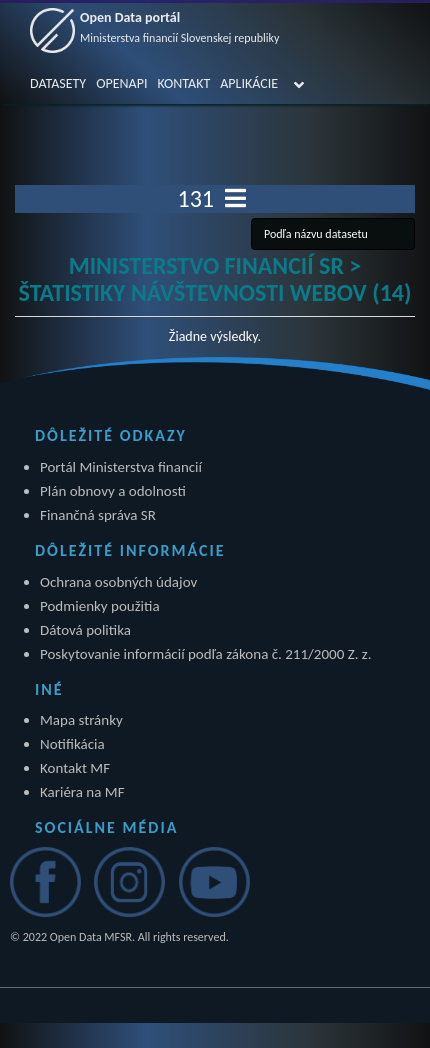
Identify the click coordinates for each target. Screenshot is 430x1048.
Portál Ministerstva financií (121, 467)
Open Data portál (180, 27)
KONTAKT (183, 83)
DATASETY (58, 83)
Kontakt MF (75, 768)
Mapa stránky (81, 720)
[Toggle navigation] (235, 199)
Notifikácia (72, 744)
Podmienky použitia (100, 606)
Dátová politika (85, 630)
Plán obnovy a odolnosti (113, 491)
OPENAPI (121, 83)
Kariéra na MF (82, 792)
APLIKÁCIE (249, 83)
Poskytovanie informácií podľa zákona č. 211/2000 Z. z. (206, 654)
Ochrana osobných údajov (118, 582)
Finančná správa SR (98, 515)
